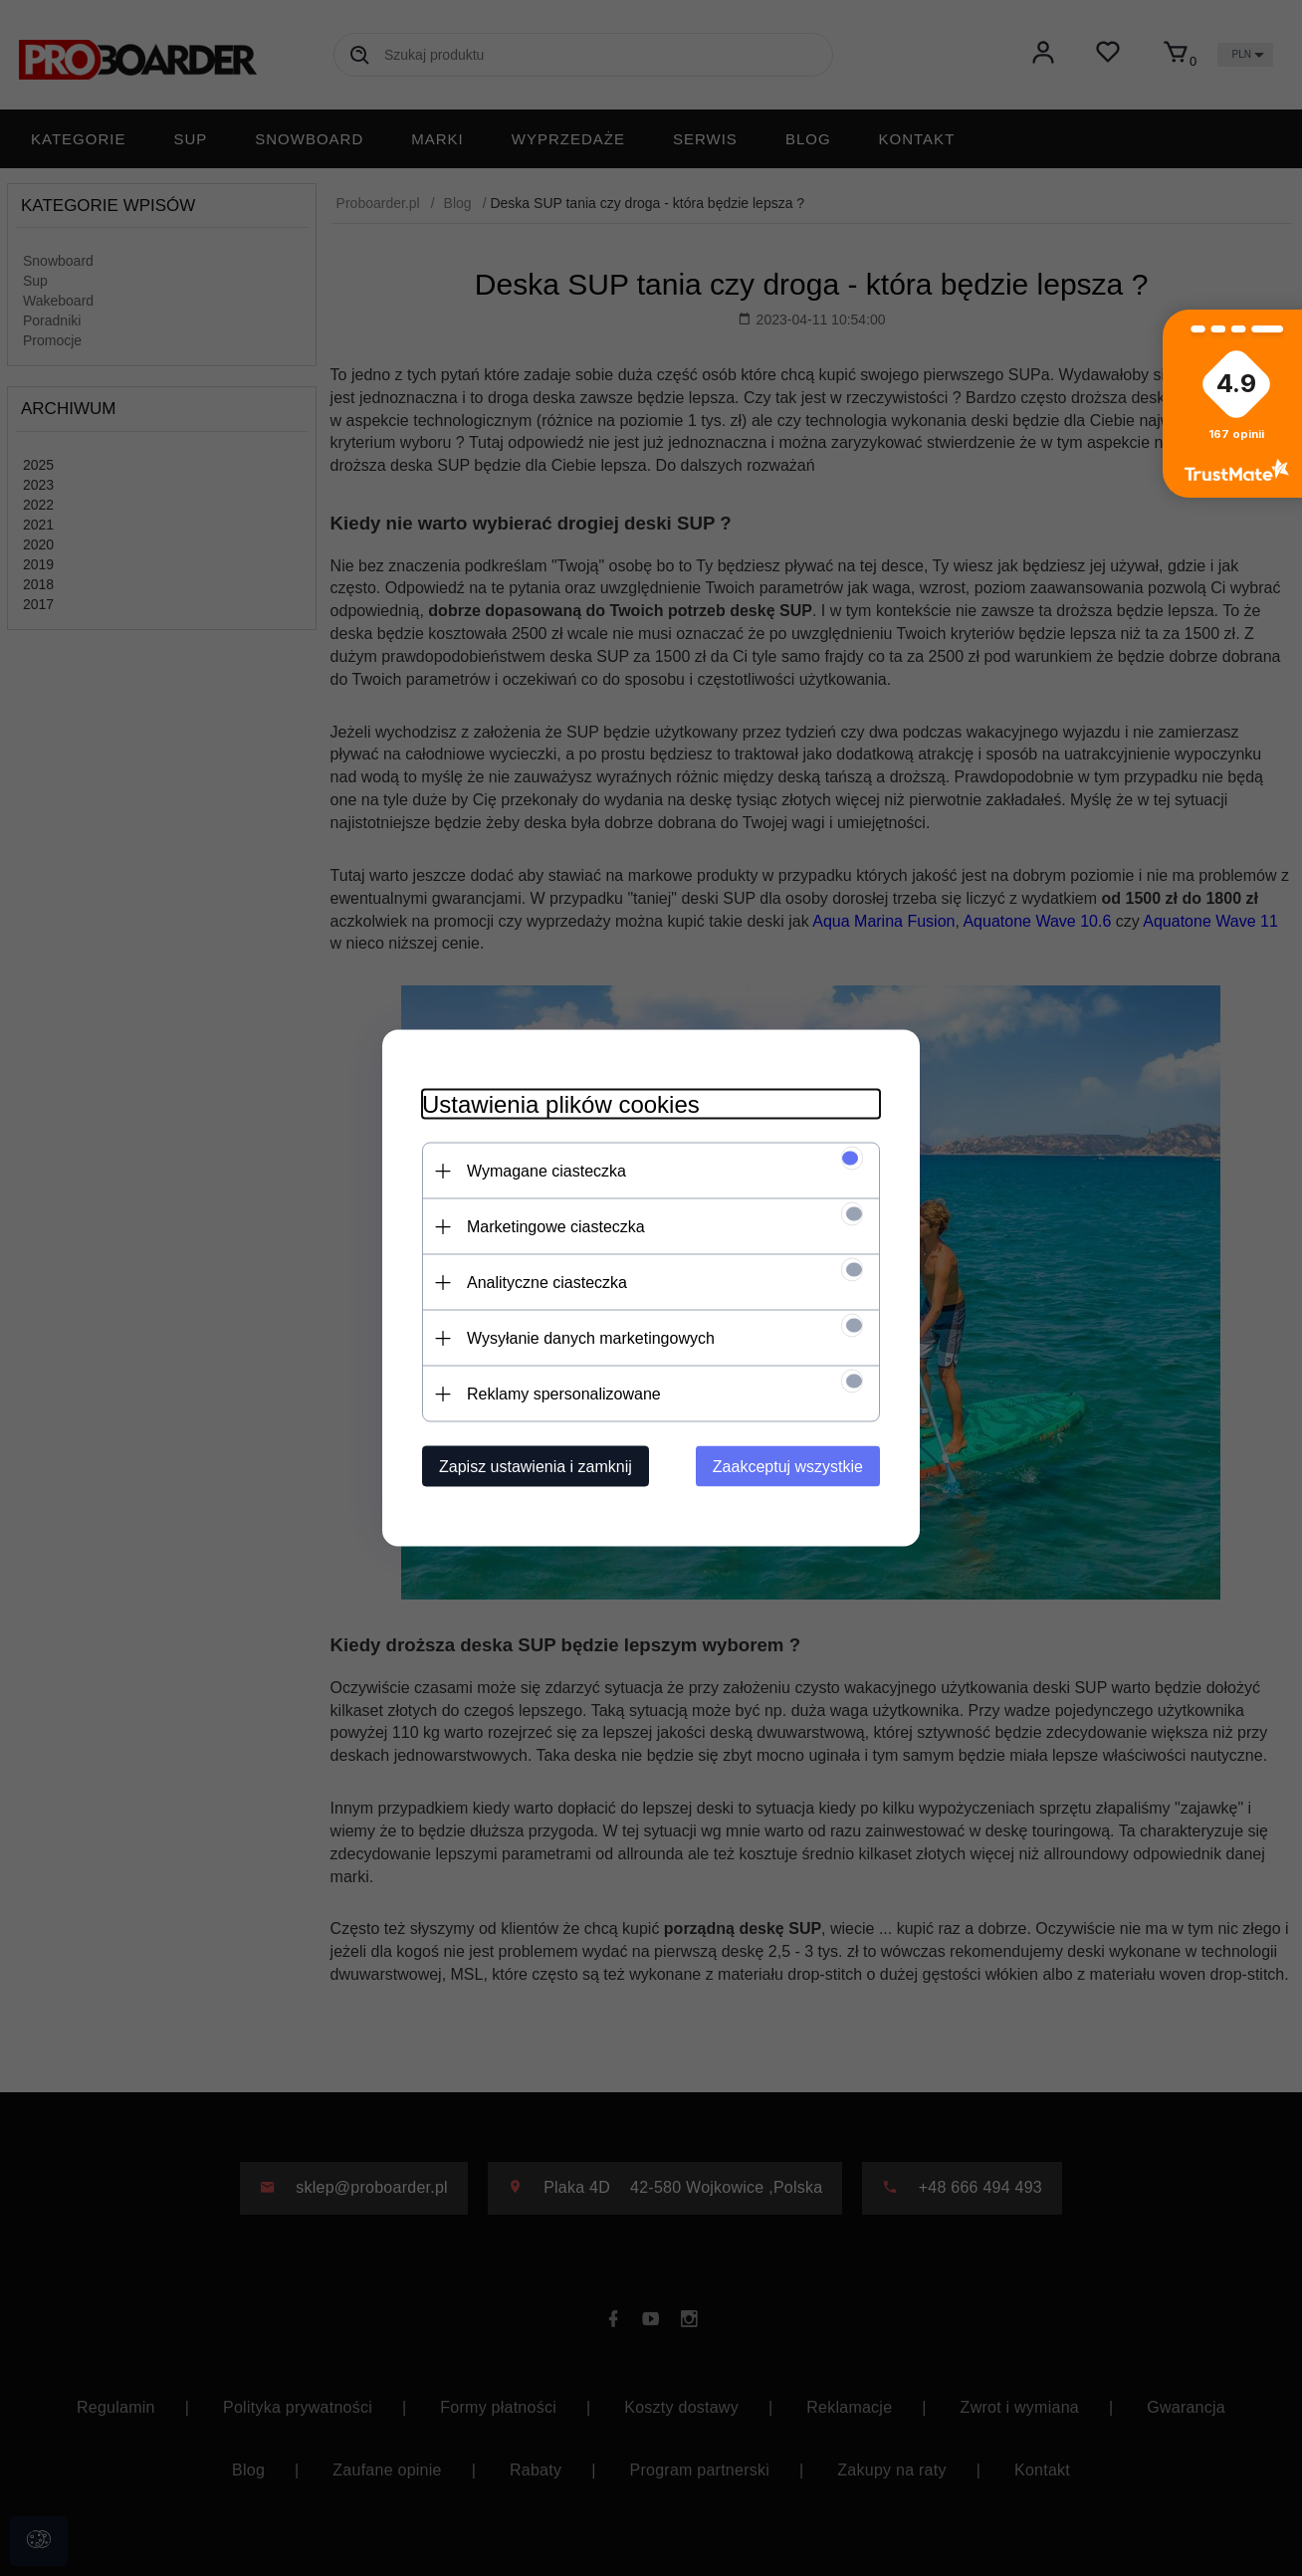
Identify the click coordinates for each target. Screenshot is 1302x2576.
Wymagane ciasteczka (546, 1171)
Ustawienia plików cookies (561, 1104)
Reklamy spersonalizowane (564, 1394)
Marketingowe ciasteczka (556, 1226)
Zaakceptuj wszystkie (788, 1466)
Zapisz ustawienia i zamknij (535, 1466)
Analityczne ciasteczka (547, 1282)
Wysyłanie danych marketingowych (591, 1338)
